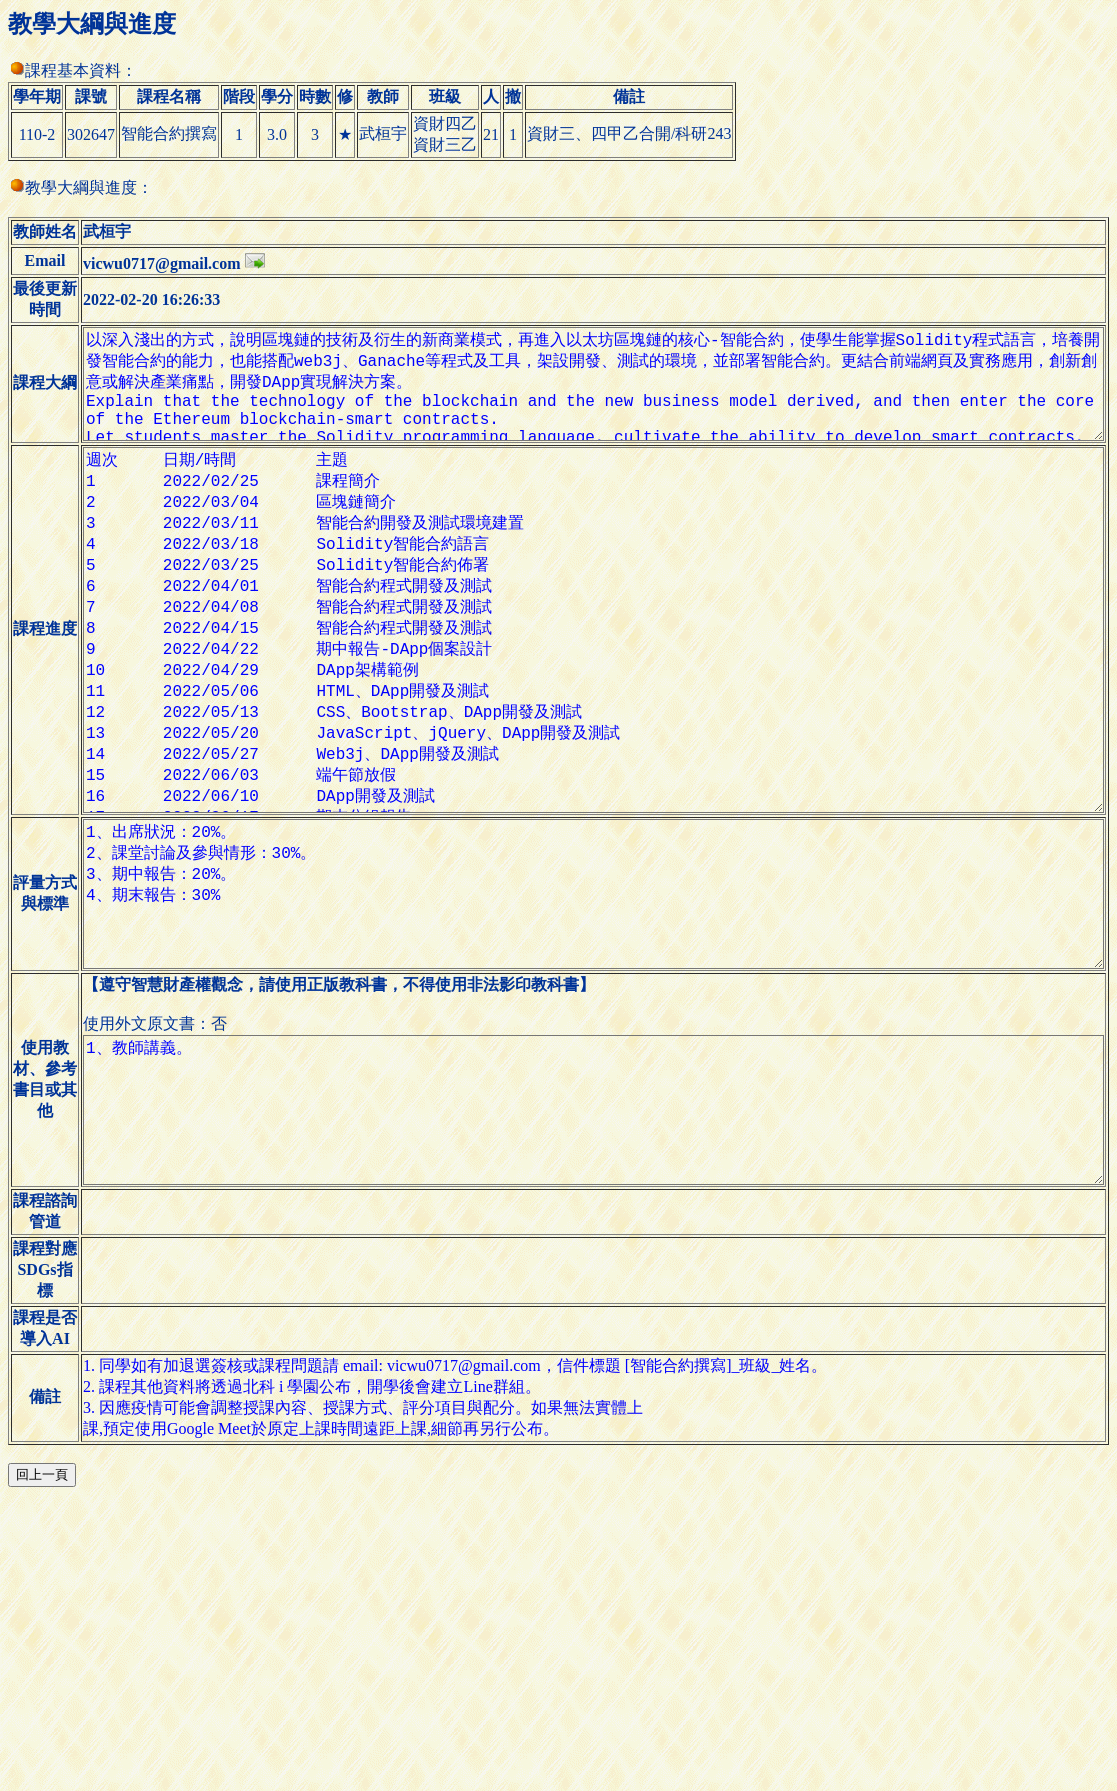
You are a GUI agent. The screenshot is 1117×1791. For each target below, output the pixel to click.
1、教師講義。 (586, 1304)
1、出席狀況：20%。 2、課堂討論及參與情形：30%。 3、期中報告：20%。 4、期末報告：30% (586, 1056)
